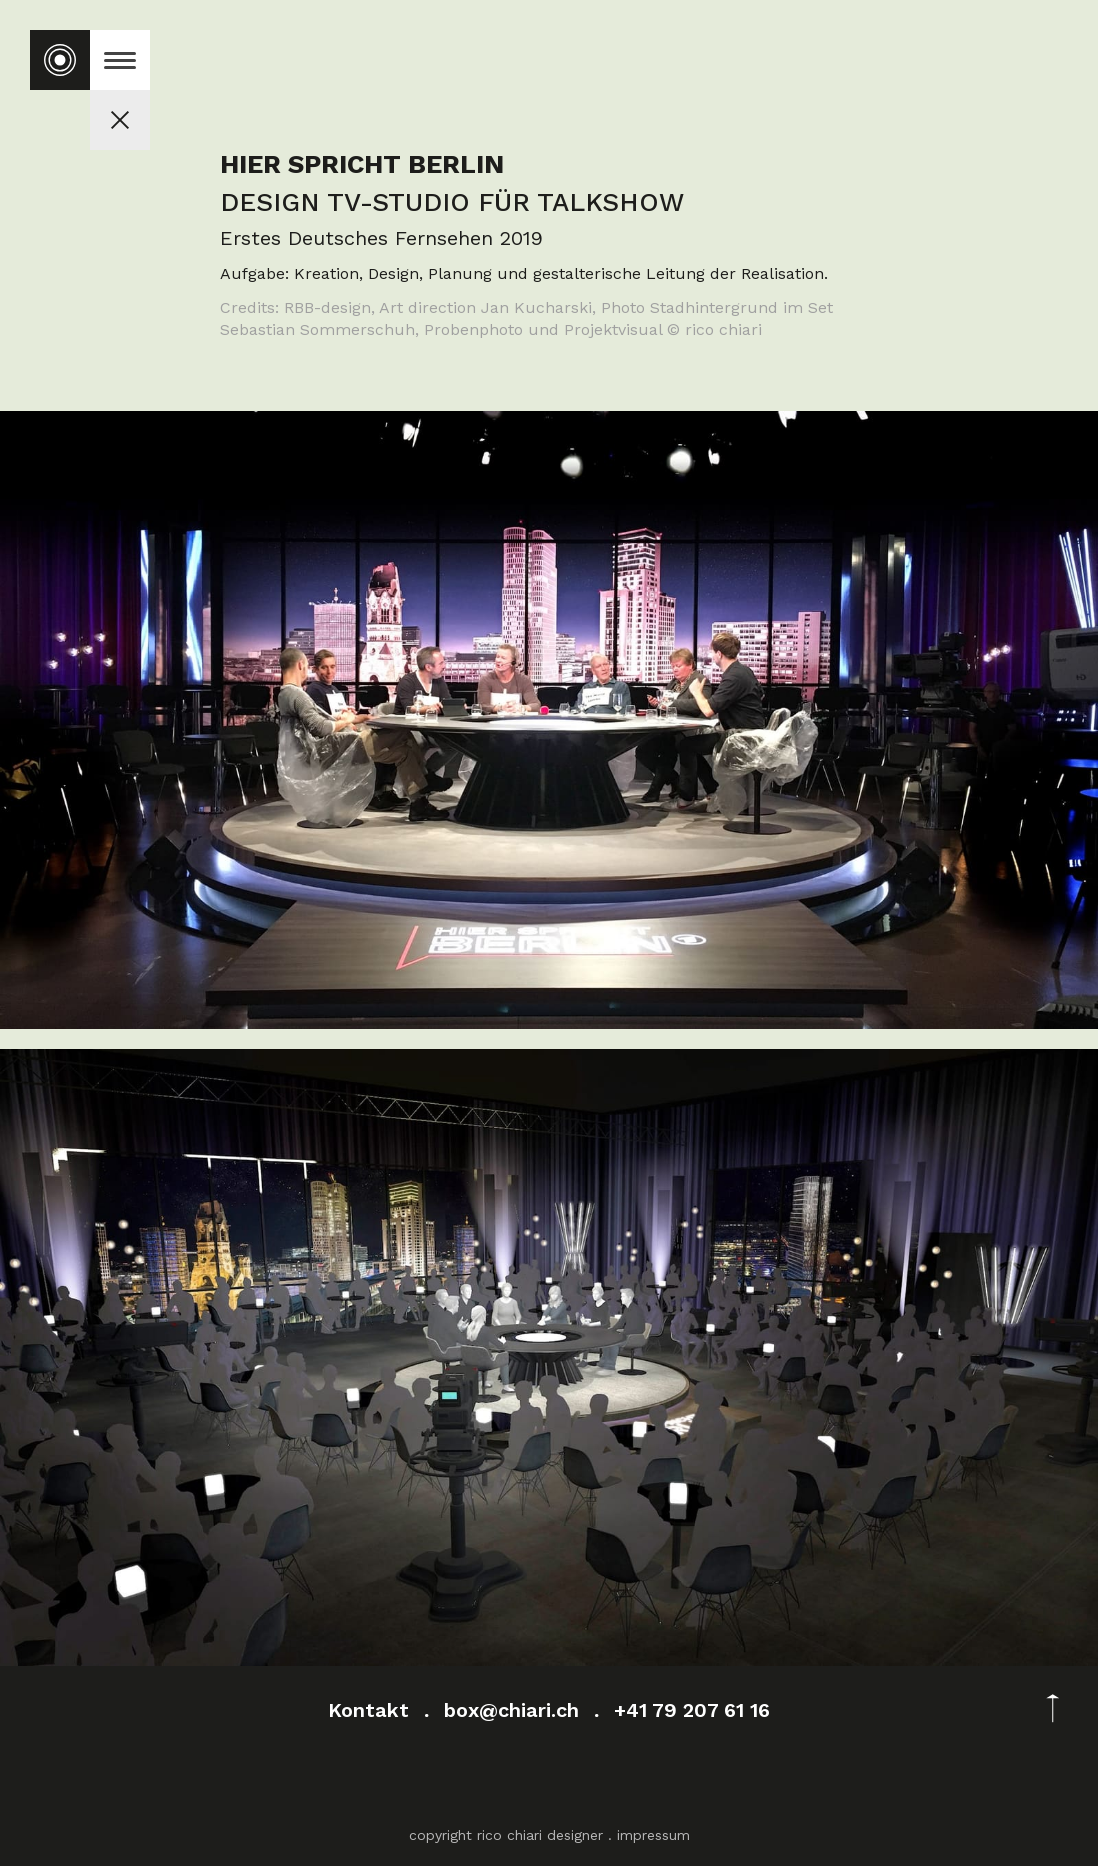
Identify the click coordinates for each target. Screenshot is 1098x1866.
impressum (653, 1835)
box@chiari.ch (511, 1710)
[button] (120, 60)
